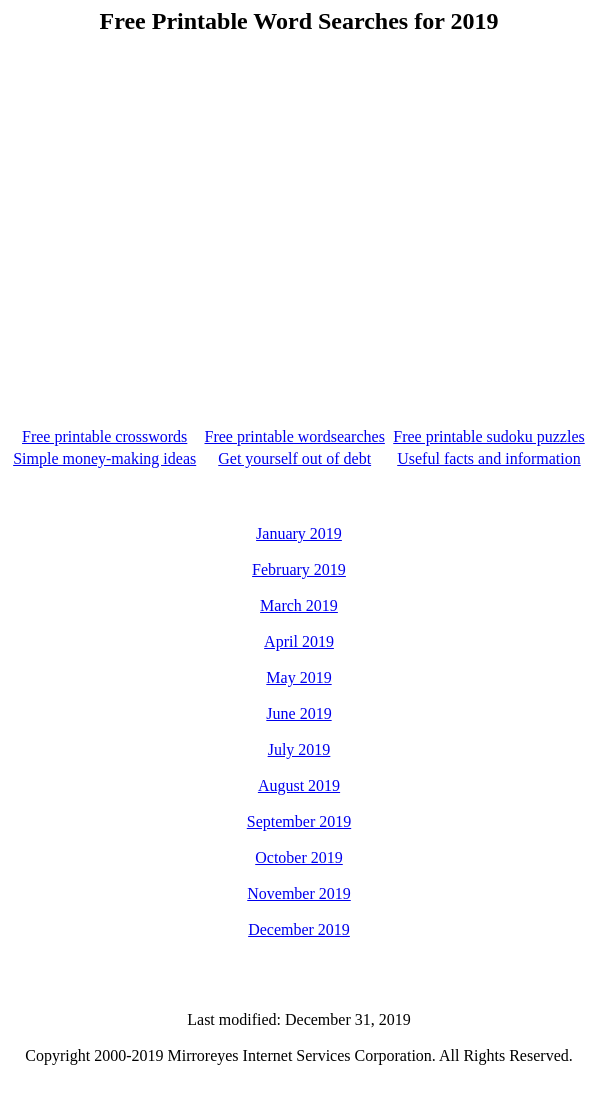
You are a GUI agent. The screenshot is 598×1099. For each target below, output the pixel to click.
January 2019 (299, 533)
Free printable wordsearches (294, 436)
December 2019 (299, 929)
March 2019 (299, 605)
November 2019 (299, 893)
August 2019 (299, 785)
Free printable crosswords (104, 436)
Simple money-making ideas (104, 458)
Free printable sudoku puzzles (489, 436)
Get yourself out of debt (294, 458)
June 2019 (298, 713)
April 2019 (299, 641)
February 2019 (299, 569)
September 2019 (299, 821)
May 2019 (298, 677)
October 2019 (299, 857)
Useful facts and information (489, 458)
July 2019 (299, 749)
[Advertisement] (303, 213)
